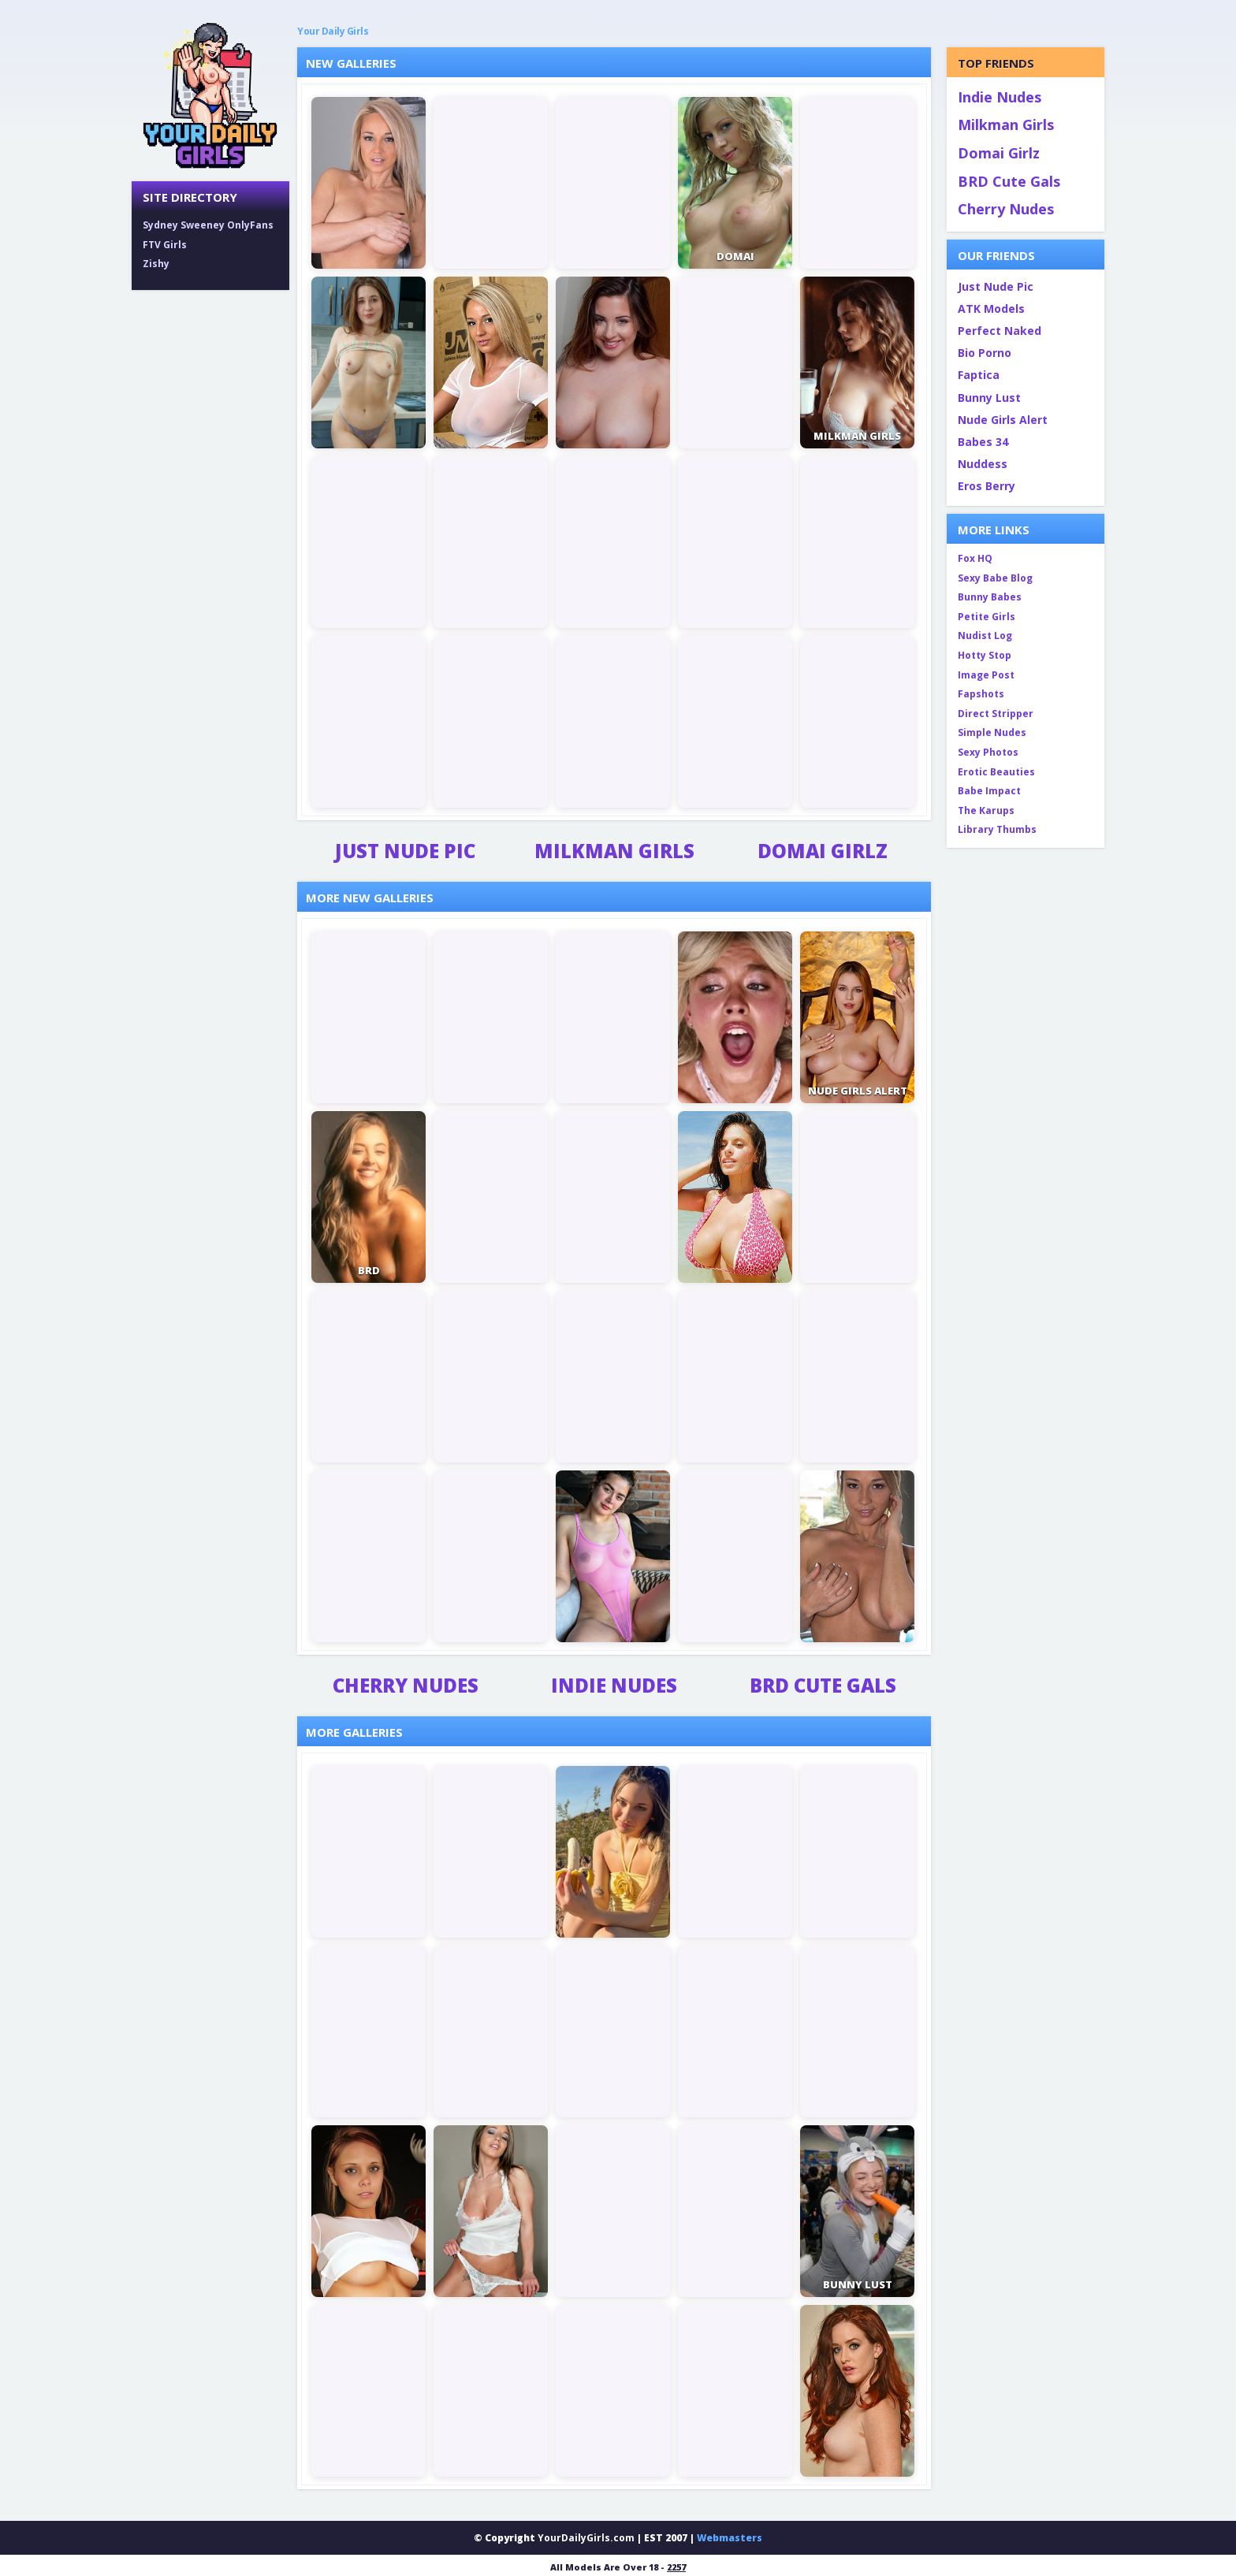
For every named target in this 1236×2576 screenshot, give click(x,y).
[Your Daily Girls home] (210, 94)
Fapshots (981, 694)
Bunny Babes (990, 597)
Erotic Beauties (996, 772)
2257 (676, 2567)
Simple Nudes (992, 732)
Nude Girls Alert (1003, 419)
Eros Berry (986, 485)
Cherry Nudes (405, 1685)
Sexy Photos (988, 752)
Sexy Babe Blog (995, 578)
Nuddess (982, 463)
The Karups (986, 810)
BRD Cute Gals (823, 1685)
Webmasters (729, 2537)
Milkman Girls (614, 851)
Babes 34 (983, 441)
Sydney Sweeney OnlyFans (208, 225)
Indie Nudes (614, 1685)
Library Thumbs (997, 829)
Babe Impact (989, 790)
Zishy (156, 263)
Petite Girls (986, 616)
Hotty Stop (984, 655)
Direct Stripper (995, 713)
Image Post (986, 675)
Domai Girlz (823, 851)
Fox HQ (975, 558)
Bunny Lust (989, 397)
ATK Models (991, 308)
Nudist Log (985, 635)
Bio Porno (984, 352)
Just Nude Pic (405, 851)
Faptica (979, 374)
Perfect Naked (999, 330)
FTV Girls (165, 244)
